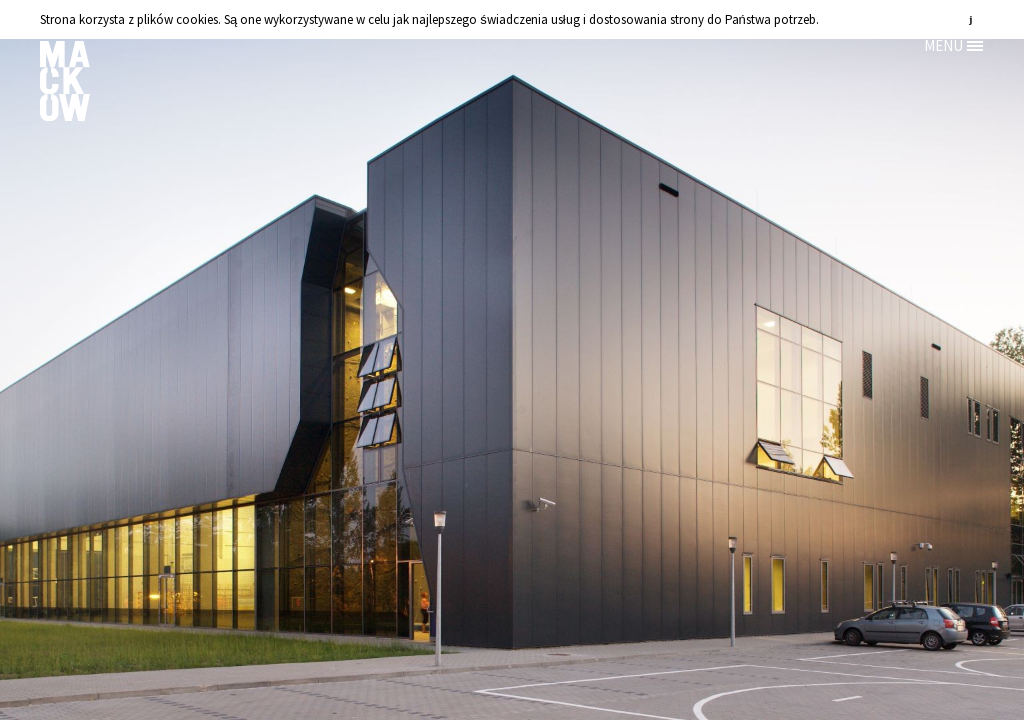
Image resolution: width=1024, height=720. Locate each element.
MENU (943, 45)
